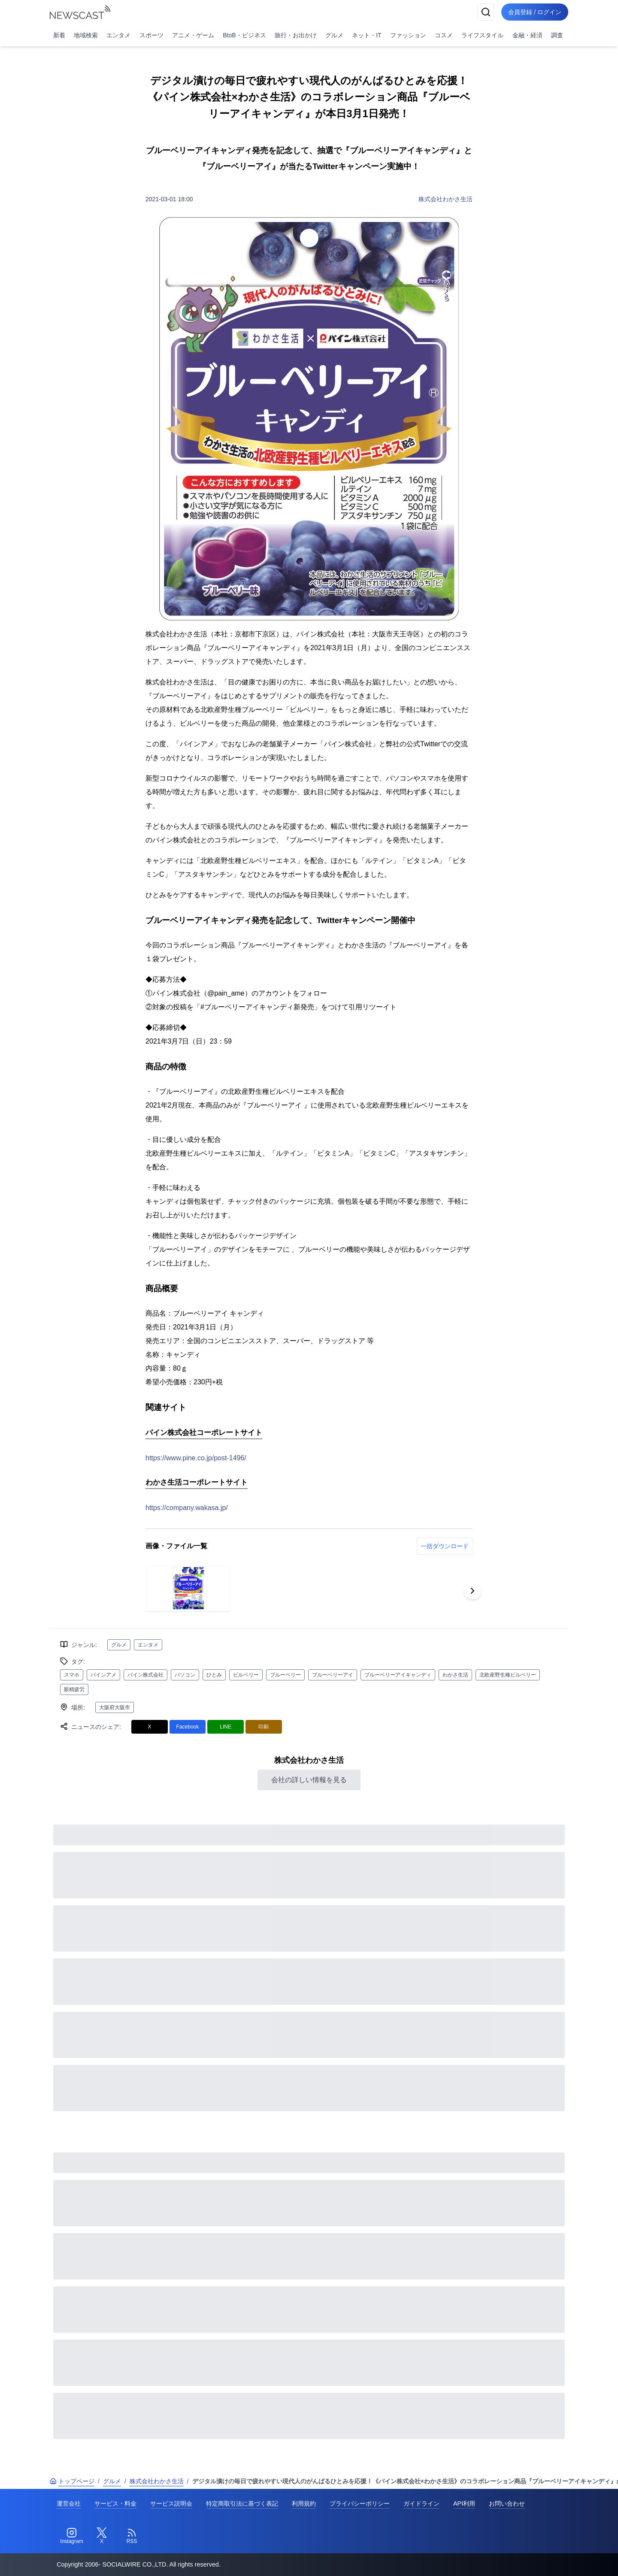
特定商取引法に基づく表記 (242, 2503)
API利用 (464, 2503)
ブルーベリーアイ (332, 1675)
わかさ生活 (455, 1675)
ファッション (408, 35)
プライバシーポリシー (360, 2503)
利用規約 (304, 2503)
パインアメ (103, 1675)
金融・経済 (527, 35)
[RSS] (132, 2536)
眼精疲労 (74, 1689)
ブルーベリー (285, 1675)
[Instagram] (72, 2536)
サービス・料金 (115, 2503)
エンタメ (118, 35)
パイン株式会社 (145, 1675)
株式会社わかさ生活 (445, 199)
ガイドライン (421, 2503)
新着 (59, 35)
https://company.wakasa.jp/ (186, 1507)
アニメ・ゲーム (193, 35)
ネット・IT (366, 35)
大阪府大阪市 (114, 1707)
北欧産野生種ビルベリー (507, 1675)
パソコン (185, 1675)
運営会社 (69, 2503)
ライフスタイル (482, 35)
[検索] (485, 12)
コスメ (444, 35)
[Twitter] (102, 2536)
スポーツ (151, 35)
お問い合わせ (507, 2503)
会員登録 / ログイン (534, 12)
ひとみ (214, 1675)
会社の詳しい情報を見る (309, 1779)
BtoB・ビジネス (244, 35)
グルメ (334, 35)
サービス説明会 (171, 2503)
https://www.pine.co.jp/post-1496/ (195, 1458)
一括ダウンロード (445, 1546)
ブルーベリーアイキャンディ (397, 1675)
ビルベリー (246, 1675)
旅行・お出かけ (296, 35)
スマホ (71, 1675)
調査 (557, 35)
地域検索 (86, 35)
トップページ (72, 2481)
